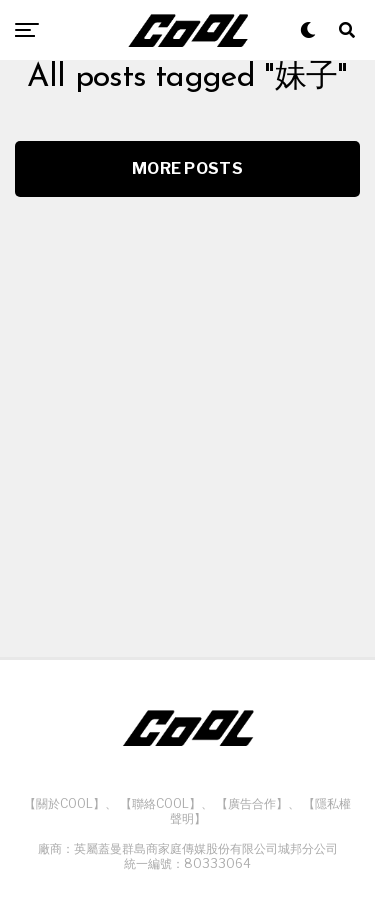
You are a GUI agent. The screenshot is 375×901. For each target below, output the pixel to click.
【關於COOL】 (64, 803)
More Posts (187, 168)
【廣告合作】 (252, 803)
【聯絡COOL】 (160, 803)
